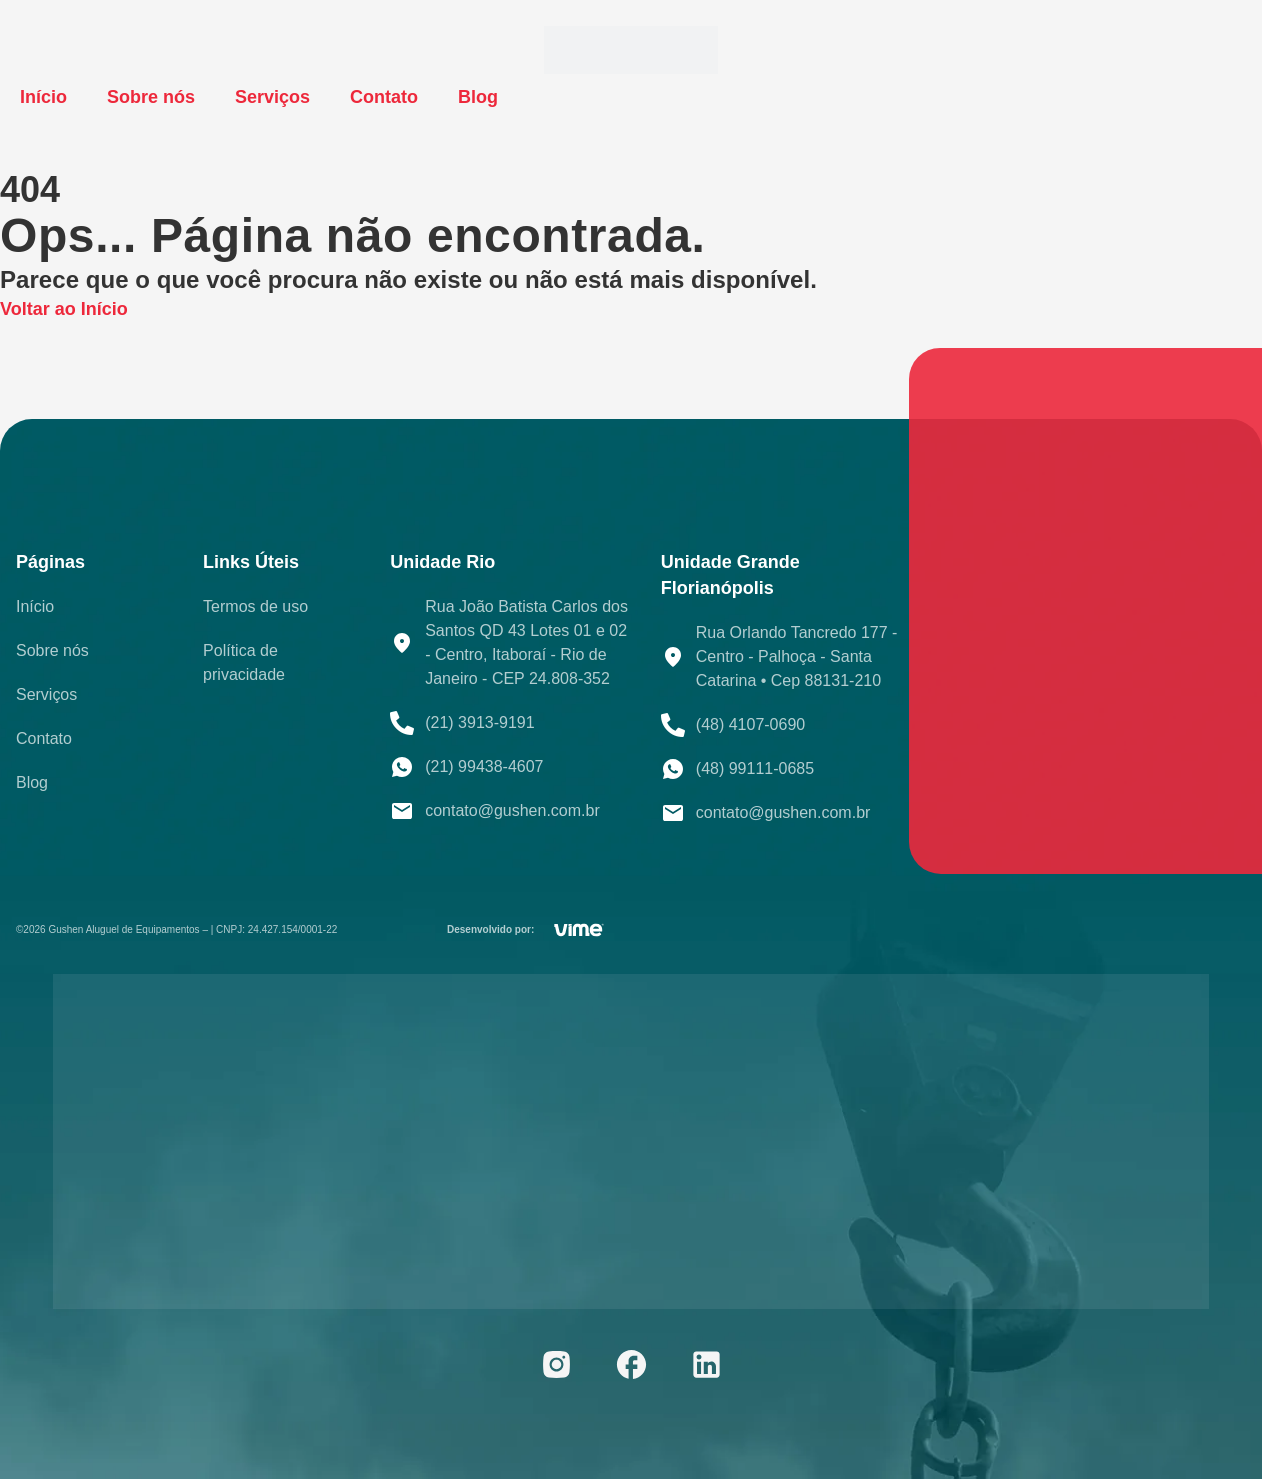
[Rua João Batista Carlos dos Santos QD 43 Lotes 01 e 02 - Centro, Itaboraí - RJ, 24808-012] (1085, 611)
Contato (384, 97)
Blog (478, 97)
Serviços (272, 97)
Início (43, 97)
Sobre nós (151, 97)
